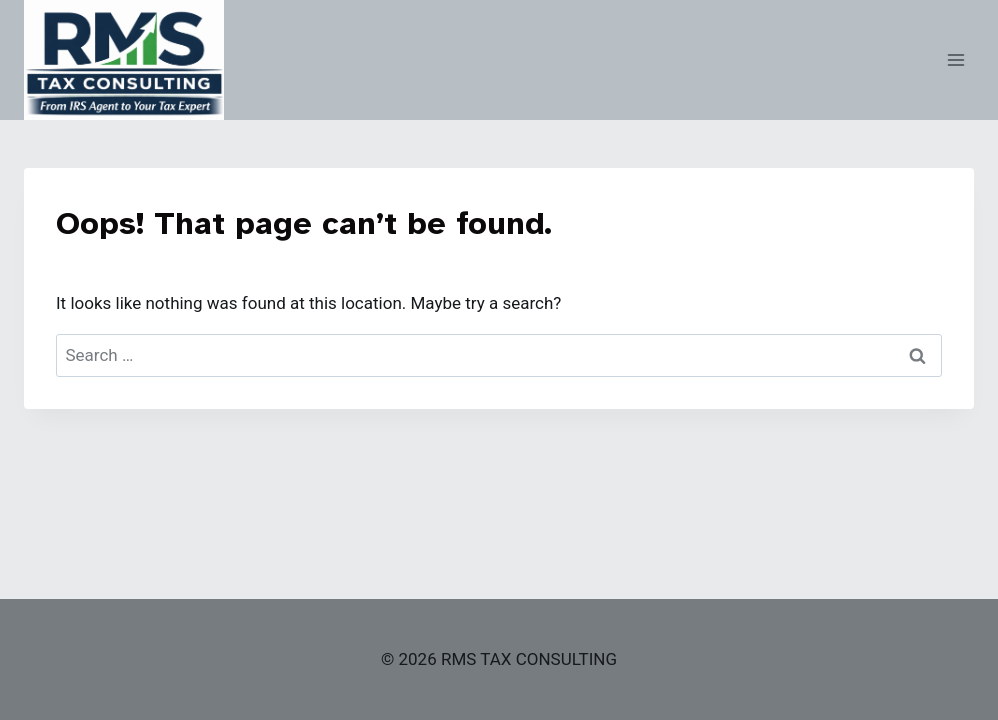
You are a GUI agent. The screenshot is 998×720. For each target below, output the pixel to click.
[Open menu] (955, 59)
